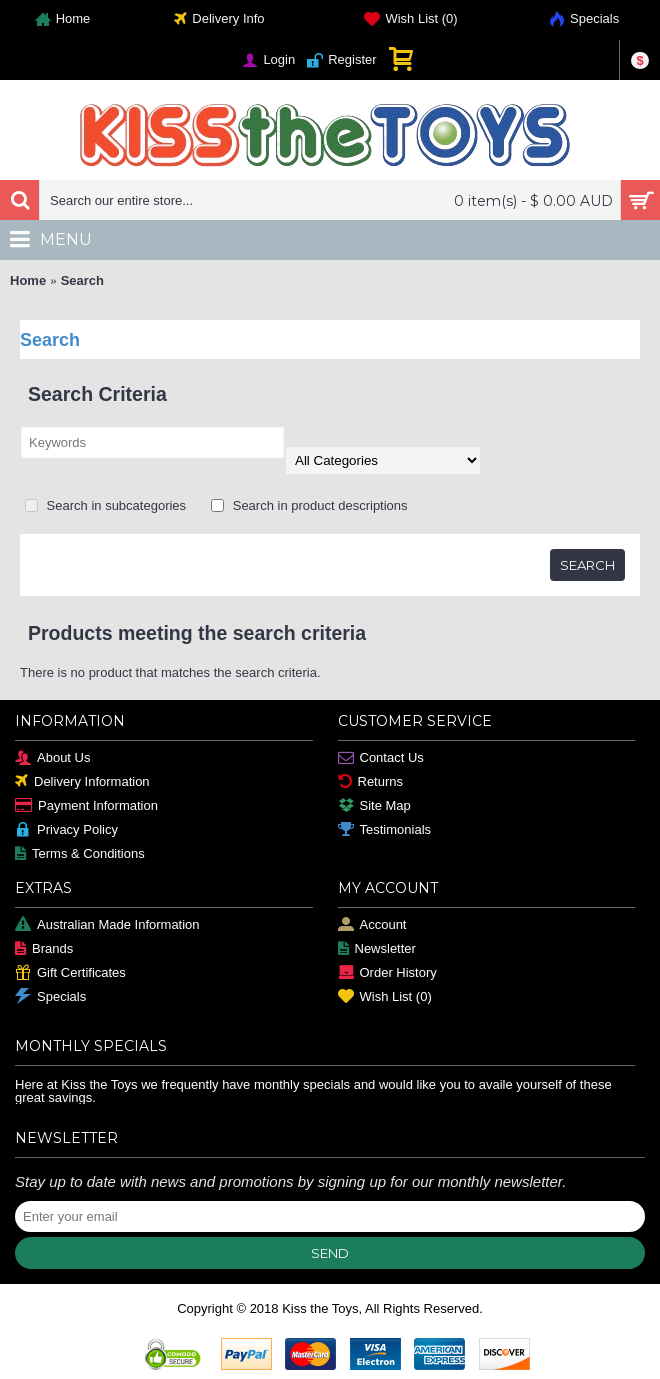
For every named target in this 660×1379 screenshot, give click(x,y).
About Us (52, 758)
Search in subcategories (105, 505)
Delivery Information (82, 782)
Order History (387, 973)
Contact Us (381, 758)
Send (330, 1253)
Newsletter (377, 949)
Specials (50, 997)
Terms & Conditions (80, 854)
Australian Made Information (107, 925)
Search (82, 280)
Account (372, 925)
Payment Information (86, 806)
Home (28, 280)
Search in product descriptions (309, 505)
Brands (44, 949)
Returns (371, 782)
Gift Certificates (70, 973)
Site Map (374, 806)
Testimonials (385, 830)
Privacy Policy (66, 830)
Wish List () (385, 997)
